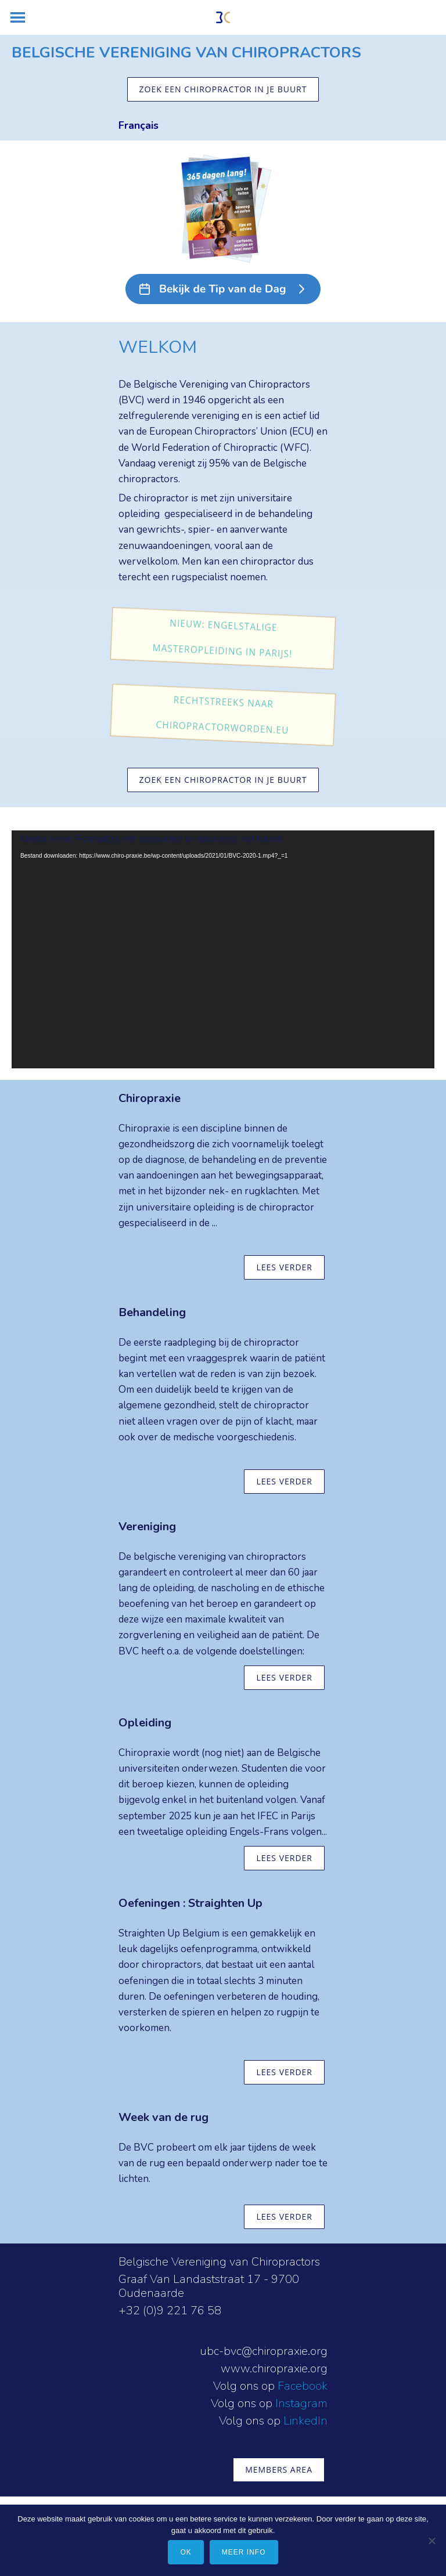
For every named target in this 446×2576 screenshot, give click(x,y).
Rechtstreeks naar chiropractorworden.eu (223, 715)
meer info (244, 2552)
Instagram (301, 2403)
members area (278, 2469)
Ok (185, 2552)
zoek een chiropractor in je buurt (223, 89)
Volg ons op (245, 2386)
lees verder (284, 1267)
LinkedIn (305, 2421)
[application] (223, 949)
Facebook (303, 2386)
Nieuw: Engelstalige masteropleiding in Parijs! (222, 639)
